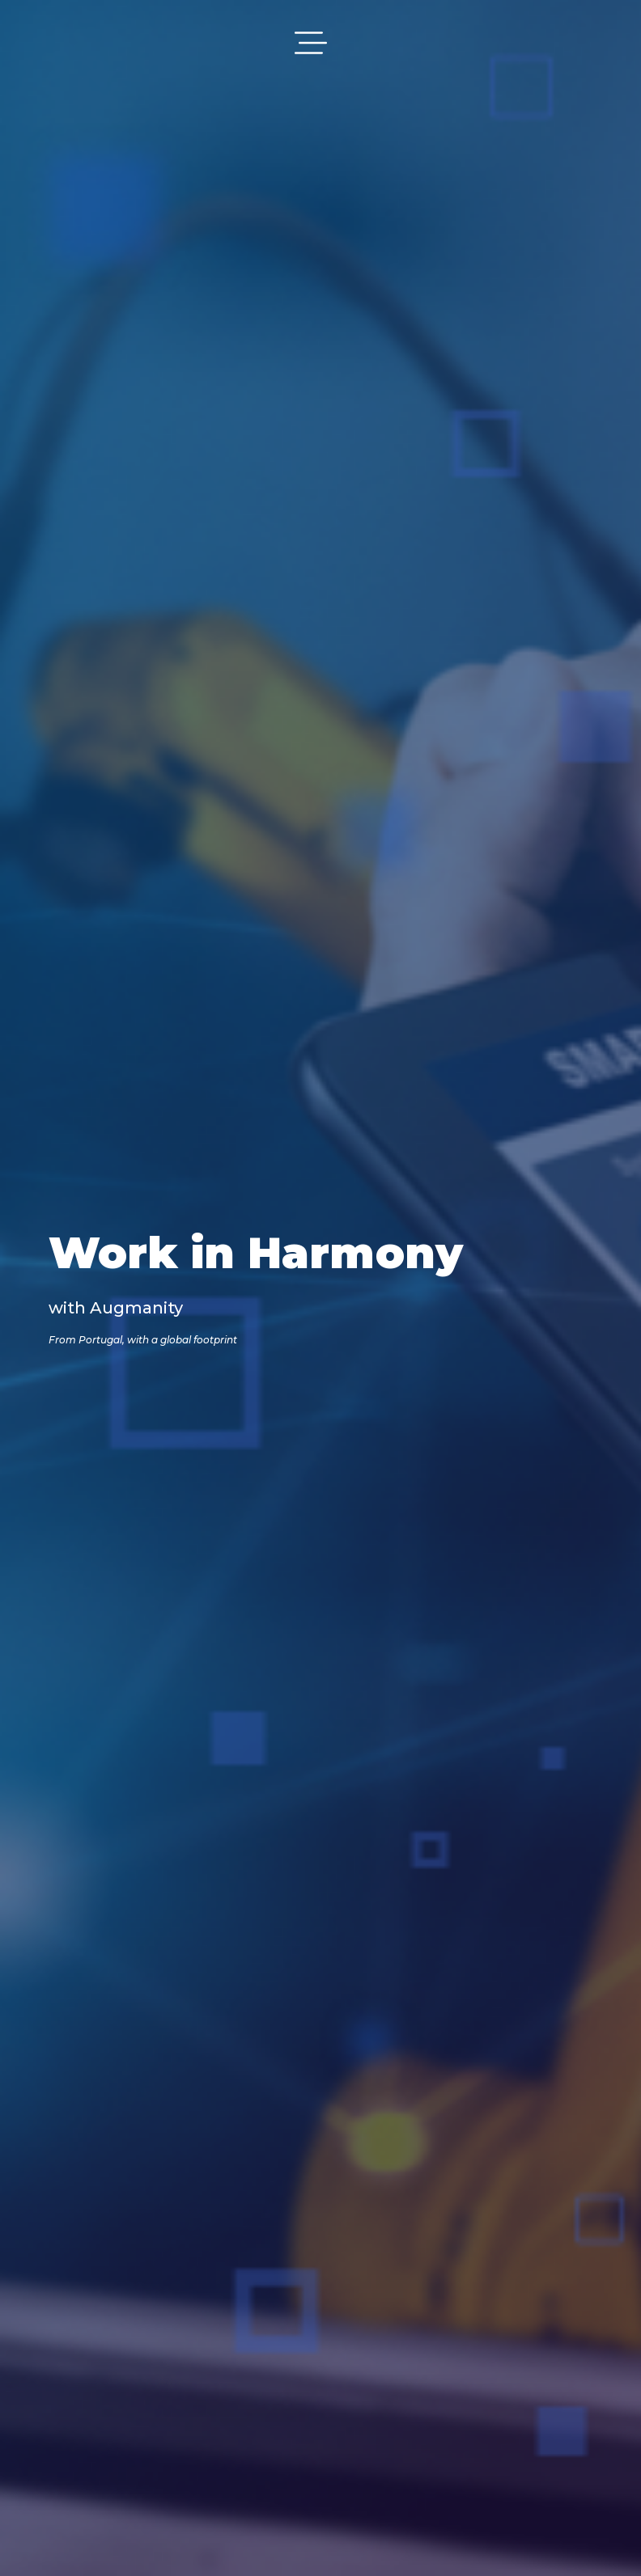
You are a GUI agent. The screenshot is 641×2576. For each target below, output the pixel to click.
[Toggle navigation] (310, 43)
